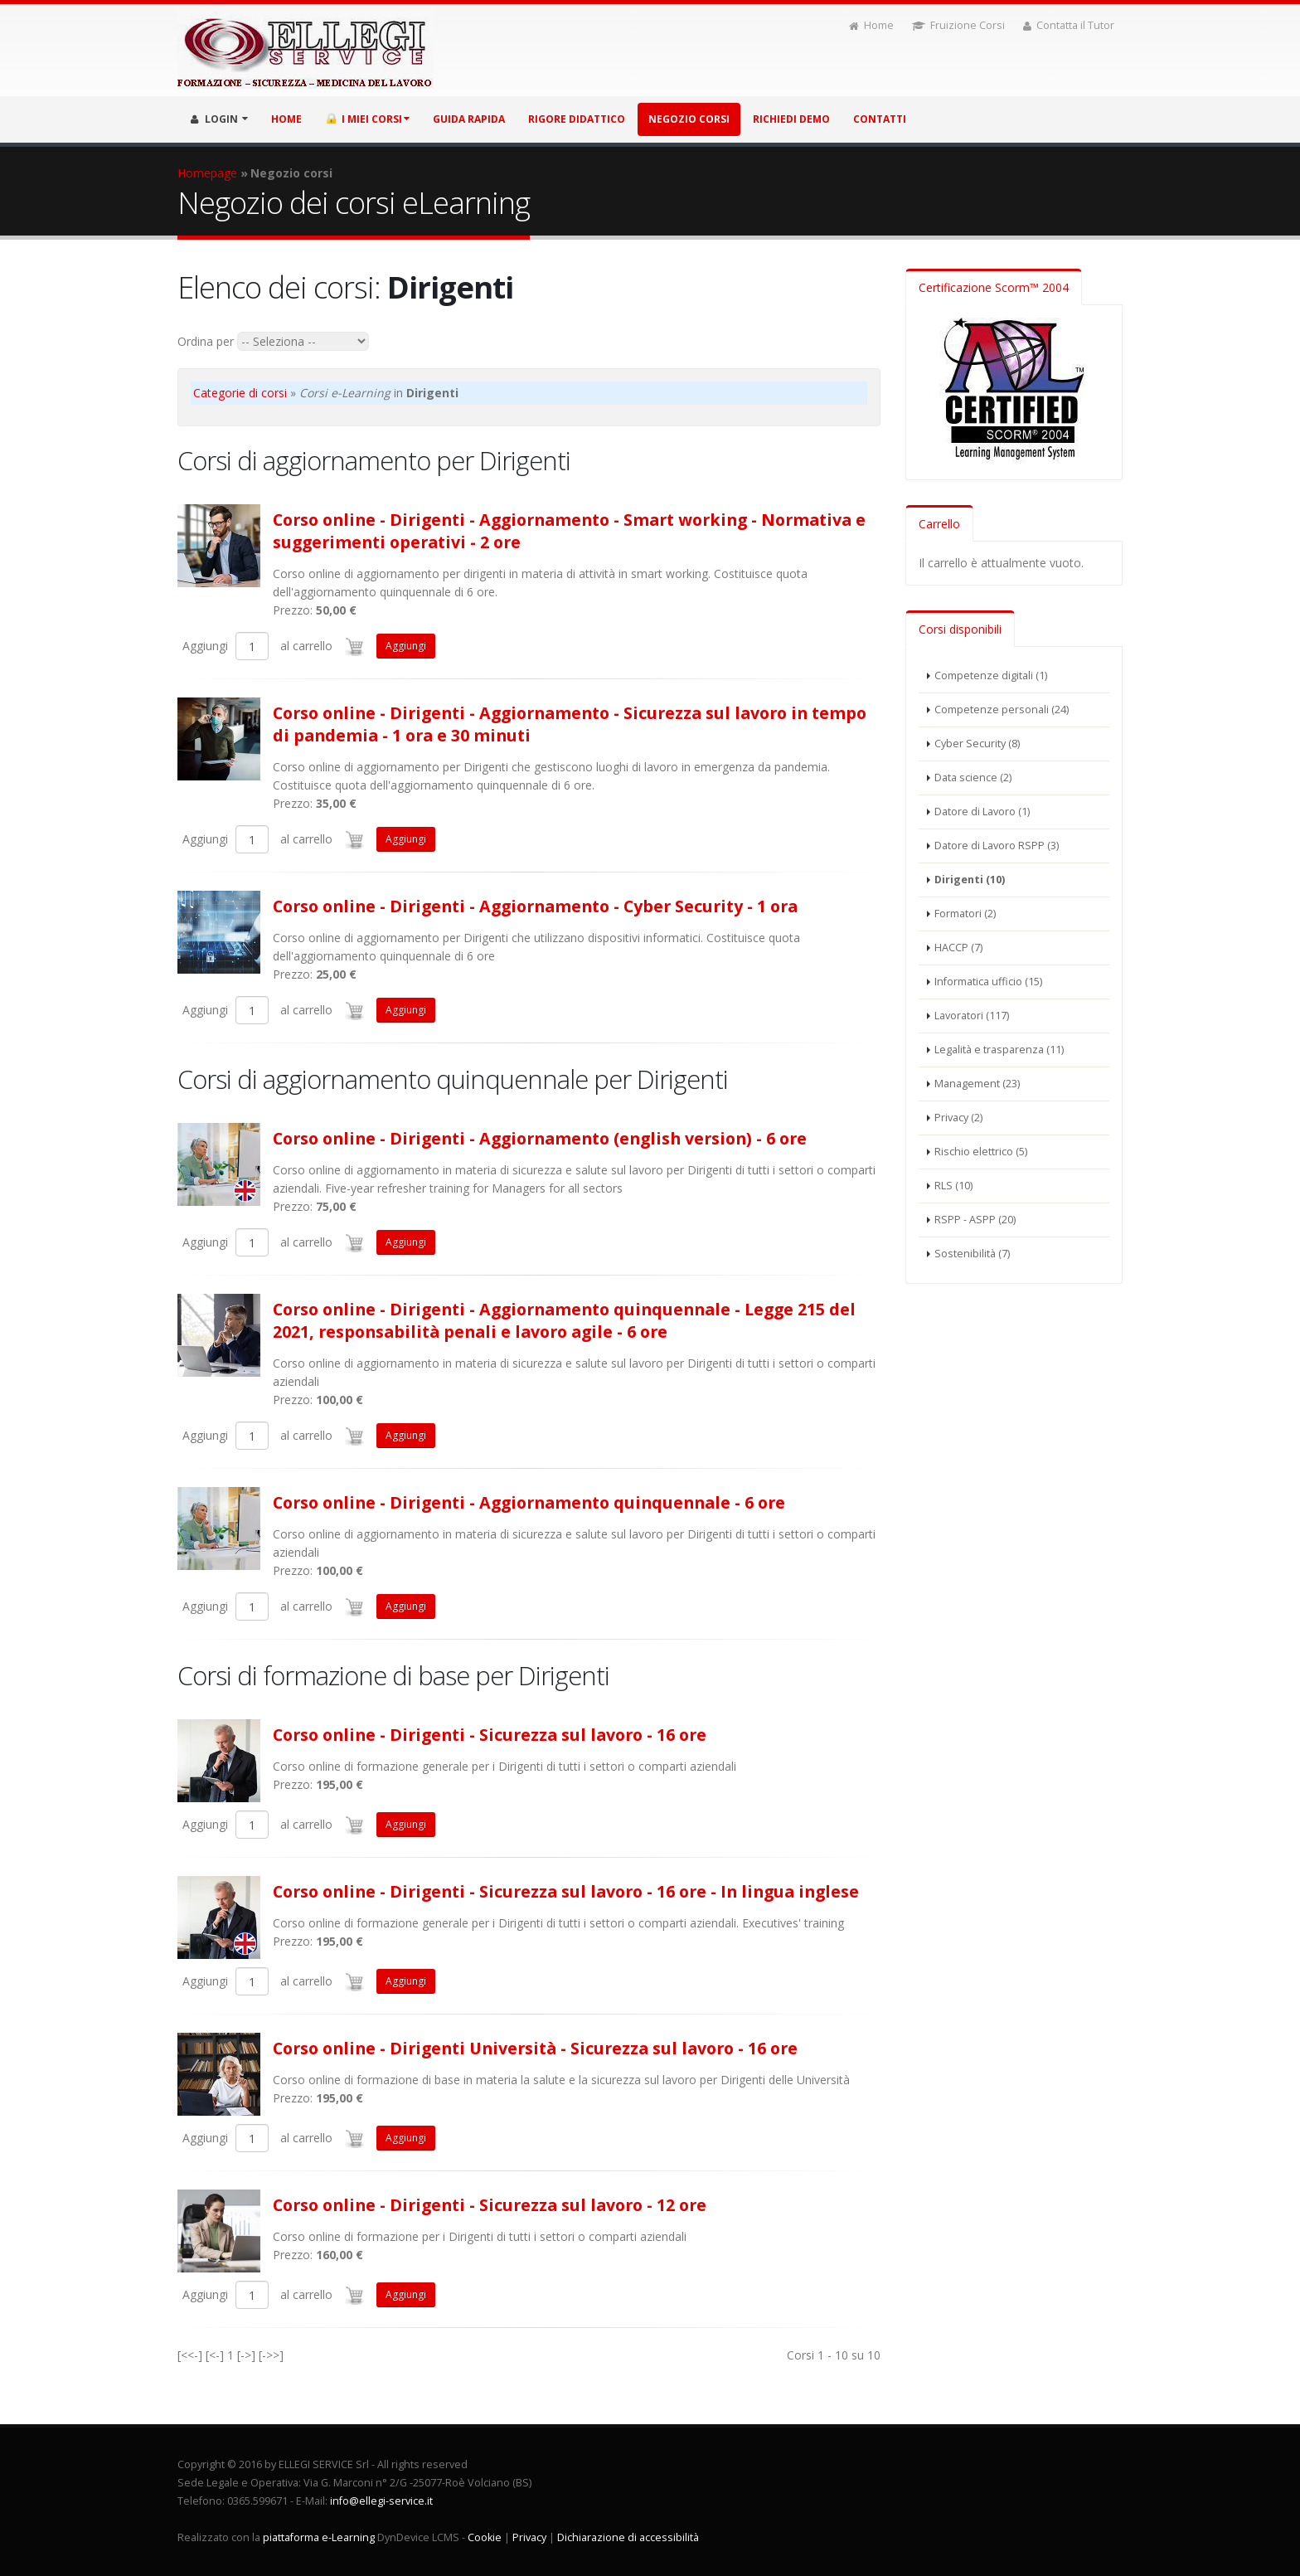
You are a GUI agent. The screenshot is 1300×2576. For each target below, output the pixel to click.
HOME (286, 119)
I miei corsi (367, 119)
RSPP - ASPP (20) (975, 1220)
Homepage (207, 173)
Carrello (939, 524)
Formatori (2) (965, 913)
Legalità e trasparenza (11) (999, 1050)
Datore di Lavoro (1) (982, 811)
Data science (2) (972, 777)
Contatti (879, 119)
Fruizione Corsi (958, 25)
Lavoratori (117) (971, 1016)
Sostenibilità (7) (972, 1254)
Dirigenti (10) (969, 879)
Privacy (529, 2537)
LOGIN (219, 119)
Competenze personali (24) (1001, 709)
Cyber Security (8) (977, 743)
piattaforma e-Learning (319, 2537)
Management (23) (977, 1084)
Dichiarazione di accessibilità (628, 2537)
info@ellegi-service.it (381, 2501)
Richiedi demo (791, 119)
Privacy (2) (958, 1118)
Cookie (485, 2537)
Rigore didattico (576, 119)
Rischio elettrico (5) (980, 1152)
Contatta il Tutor (1068, 25)
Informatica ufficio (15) (988, 982)
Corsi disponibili (960, 629)
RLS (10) (953, 1186)
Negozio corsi (689, 119)
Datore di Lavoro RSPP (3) (996, 845)
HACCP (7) (958, 947)
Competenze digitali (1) (990, 675)
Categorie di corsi (240, 393)
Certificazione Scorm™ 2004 (994, 287)
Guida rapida (469, 119)
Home (871, 25)
